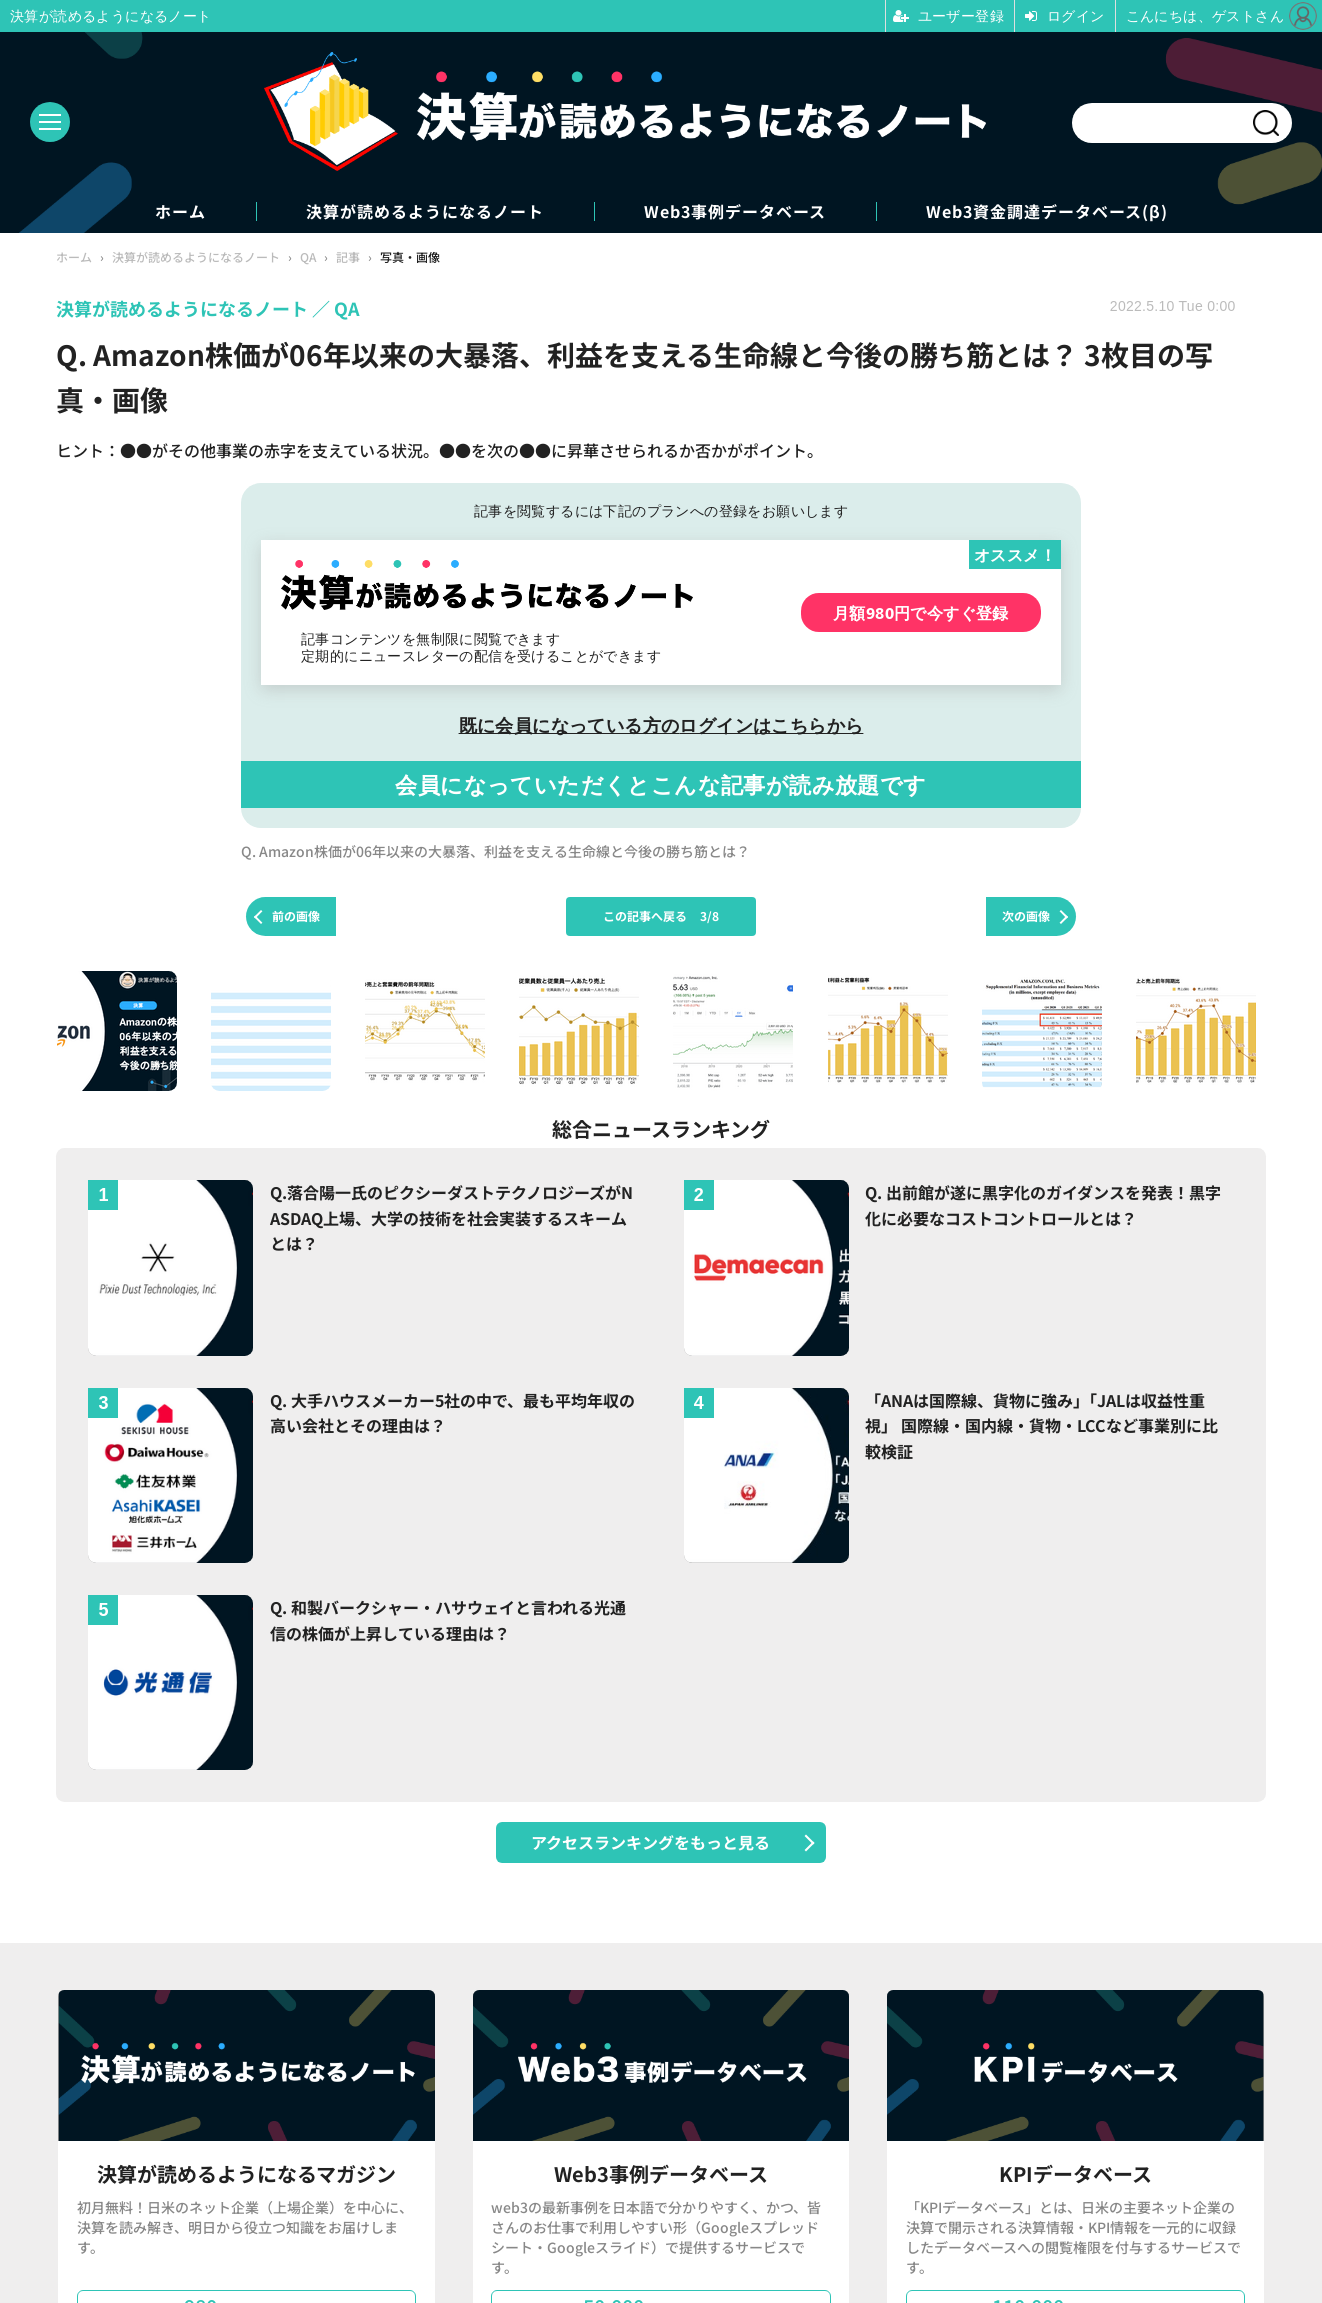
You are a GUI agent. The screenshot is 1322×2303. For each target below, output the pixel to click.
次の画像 (1026, 915)
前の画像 (296, 915)
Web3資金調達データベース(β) (1047, 211)
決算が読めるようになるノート (425, 211)
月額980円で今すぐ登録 (921, 612)
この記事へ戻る (661, 915)
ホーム (180, 211)
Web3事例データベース (735, 211)
